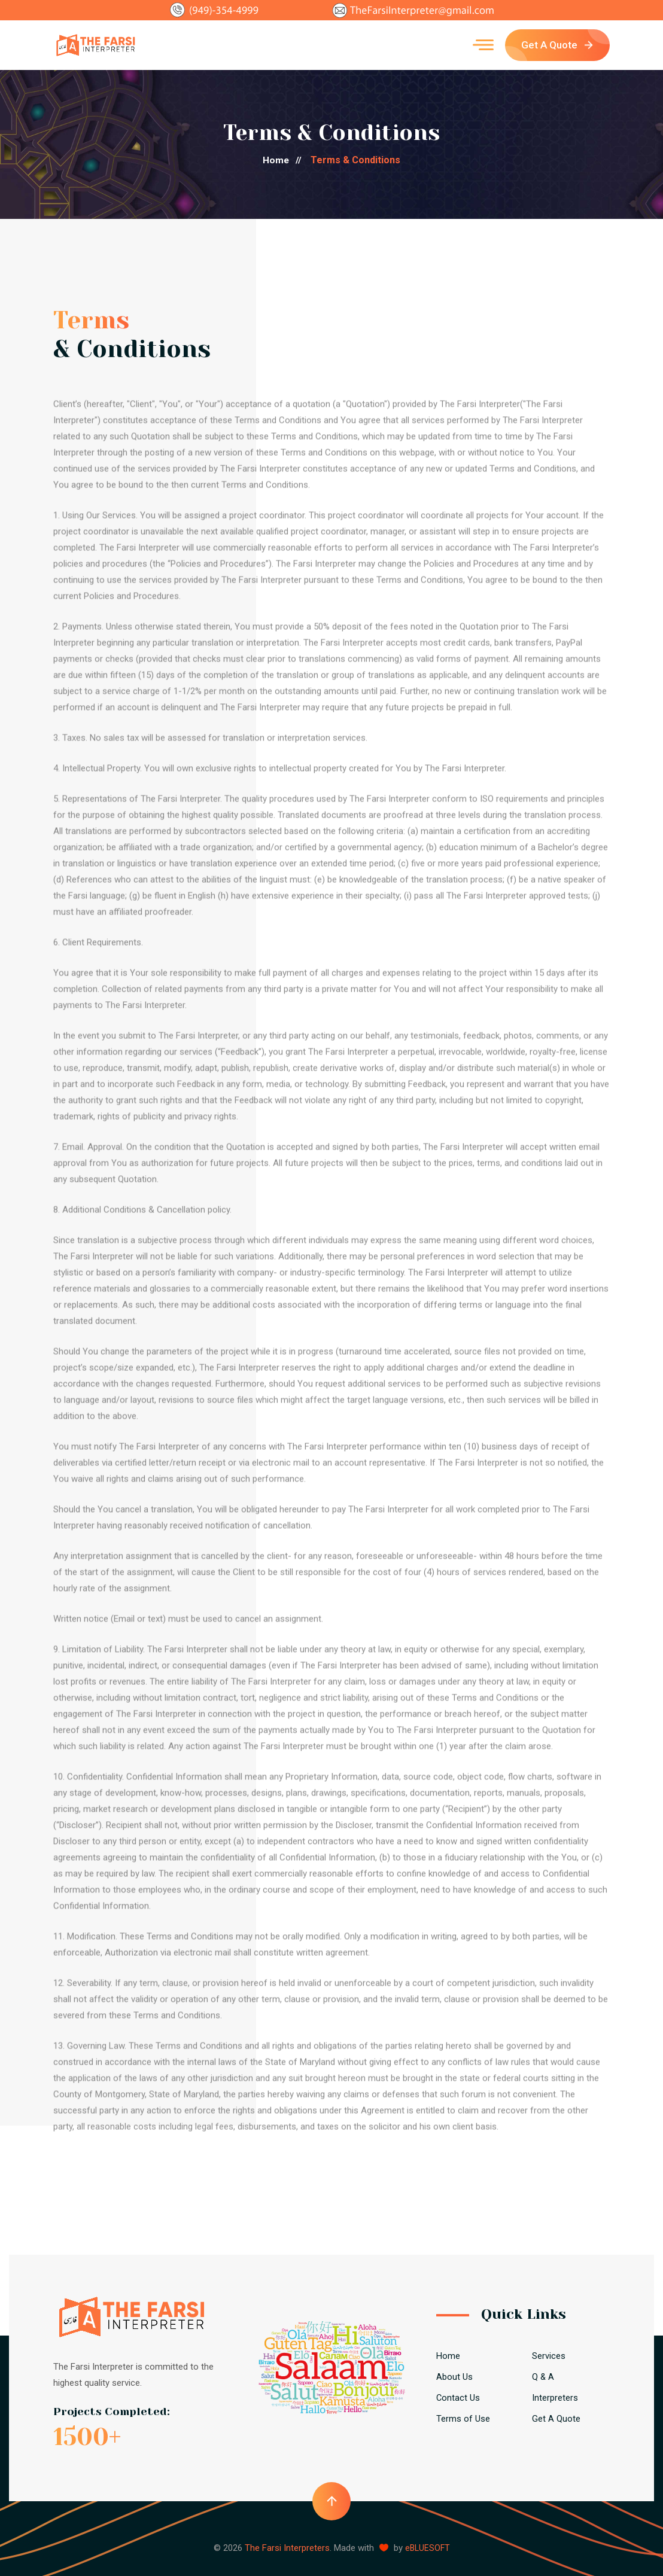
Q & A (543, 2376)
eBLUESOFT (427, 2548)
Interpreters (555, 2397)
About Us (454, 2376)
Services (548, 2356)
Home (286, 160)
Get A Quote (557, 45)
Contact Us (458, 2397)
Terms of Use (463, 2418)
